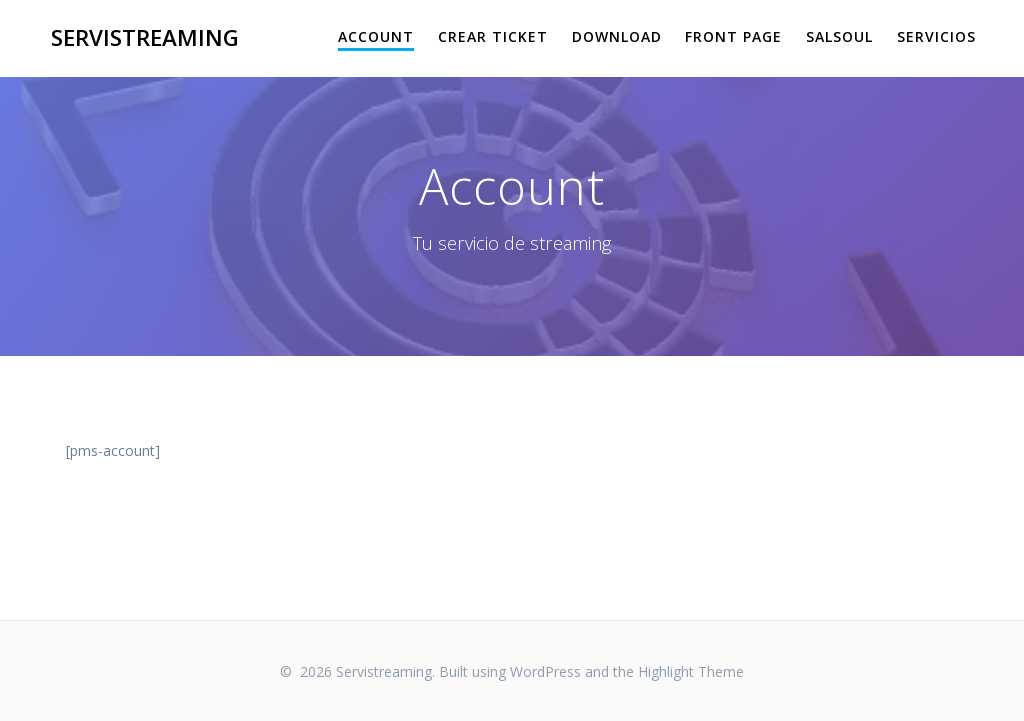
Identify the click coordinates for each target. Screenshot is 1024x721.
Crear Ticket (493, 36)
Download (617, 36)
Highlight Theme (691, 671)
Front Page (733, 36)
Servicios (936, 36)
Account (376, 36)
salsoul (839, 36)
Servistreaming (145, 38)
